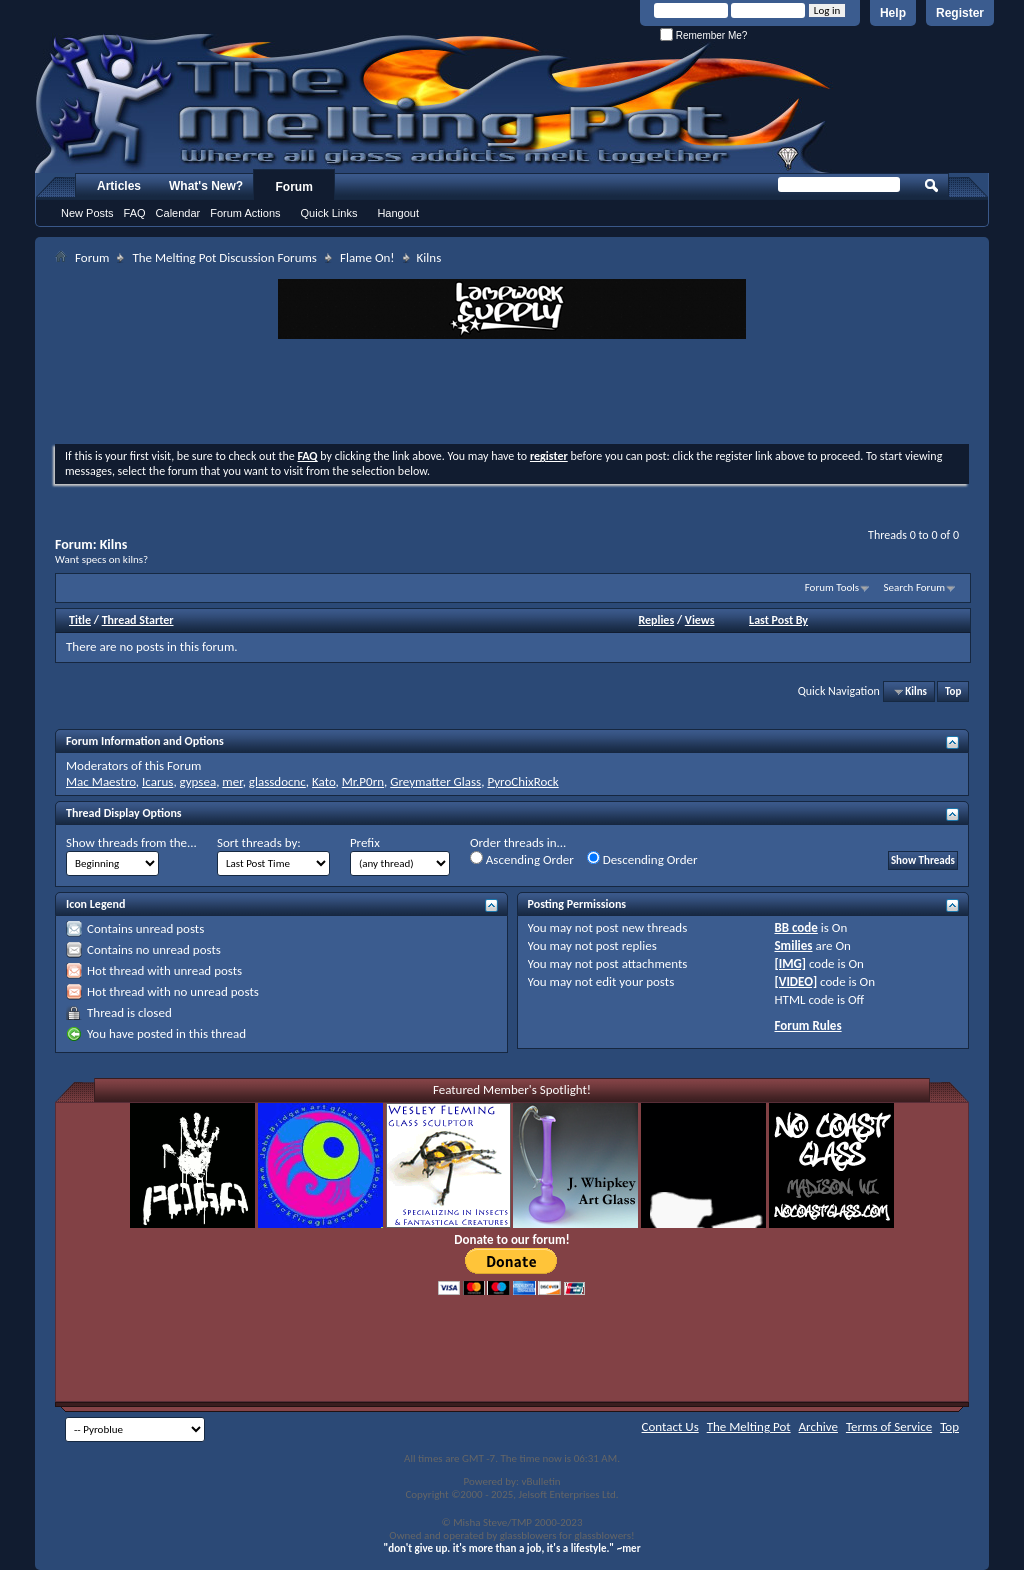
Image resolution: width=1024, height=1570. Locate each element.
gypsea (198, 781)
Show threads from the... (131, 842)
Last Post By (778, 620)
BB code (795, 927)
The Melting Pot (749, 1426)
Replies (656, 620)
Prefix (365, 842)
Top (953, 691)
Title (80, 620)
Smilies (793, 945)
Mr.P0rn (363, 781)
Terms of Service (889, 1426)
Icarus (157, 781)
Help (893, 13)
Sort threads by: (259, 842)
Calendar (178, 213)
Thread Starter (138, 620)
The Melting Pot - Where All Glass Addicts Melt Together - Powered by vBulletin (434, 103)
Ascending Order (522, 859)
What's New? (206, 186)
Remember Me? (703, 35)
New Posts (87, 213)
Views (700, 620)
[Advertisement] (512, 394)
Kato (324, 781)
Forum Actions (245, 213)
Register (960, 13)
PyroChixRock (522, 781)
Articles (119, 186)
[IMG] (790, 963)
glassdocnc (277, 781)
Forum (294, 187)
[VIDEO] (795, 981)
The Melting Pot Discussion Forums (224, 257)
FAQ (135, 213)
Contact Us (670, 1426)
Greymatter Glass (435, 781)
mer (232, 781)
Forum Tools (832, 587)
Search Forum (915, 587)
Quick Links (329, 213)
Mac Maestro (101, 781)
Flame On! (367, 257)
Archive (818, 1426)
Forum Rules (807, 1025)
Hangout (398, 213)
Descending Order (642, 859)
